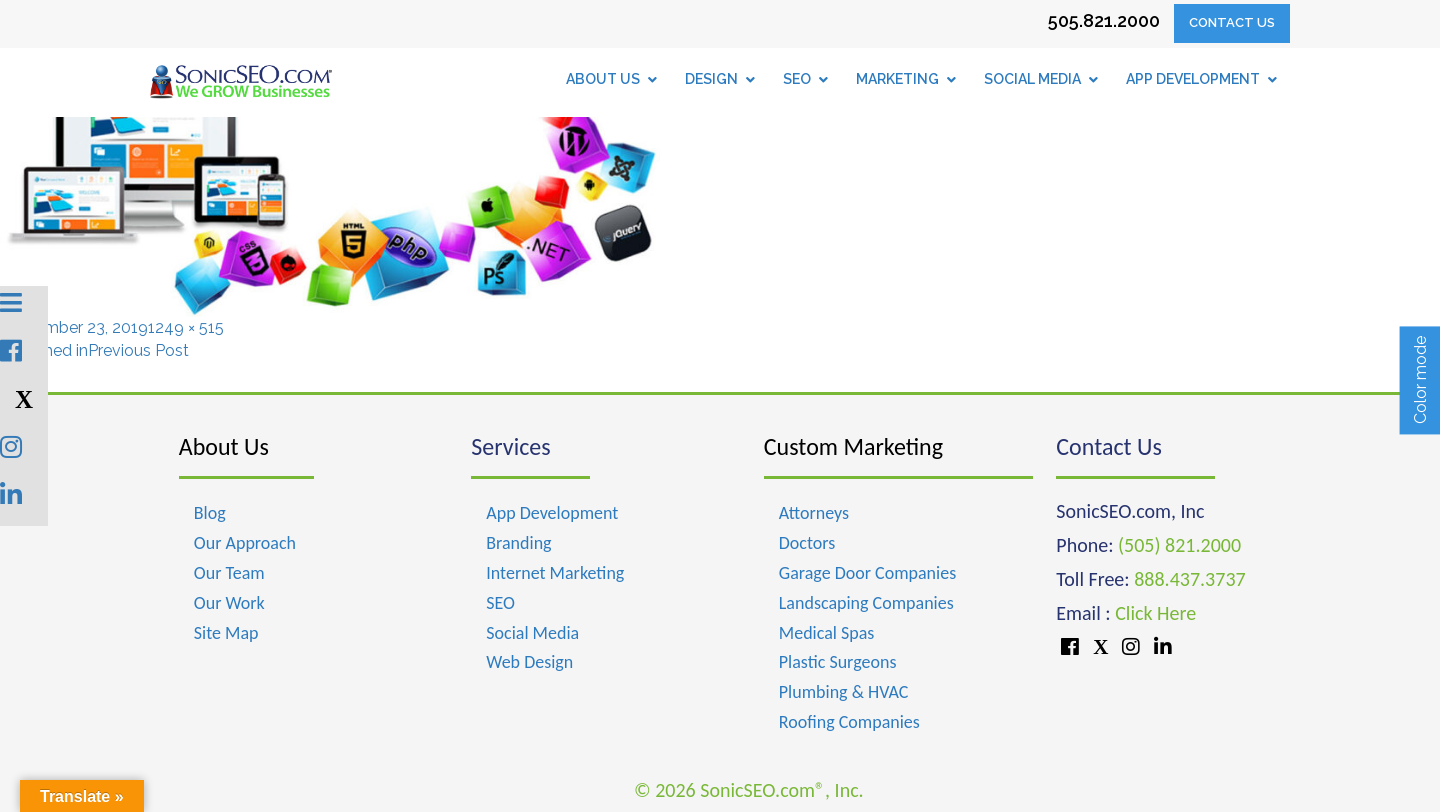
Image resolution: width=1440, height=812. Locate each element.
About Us (224, 446)
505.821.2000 (1104, 20)
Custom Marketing (853, 446)
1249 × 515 (186, 327)
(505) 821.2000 (1179, 545)
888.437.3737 (1189, 579)
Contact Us (1232, 22)
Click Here (1155, 613)
